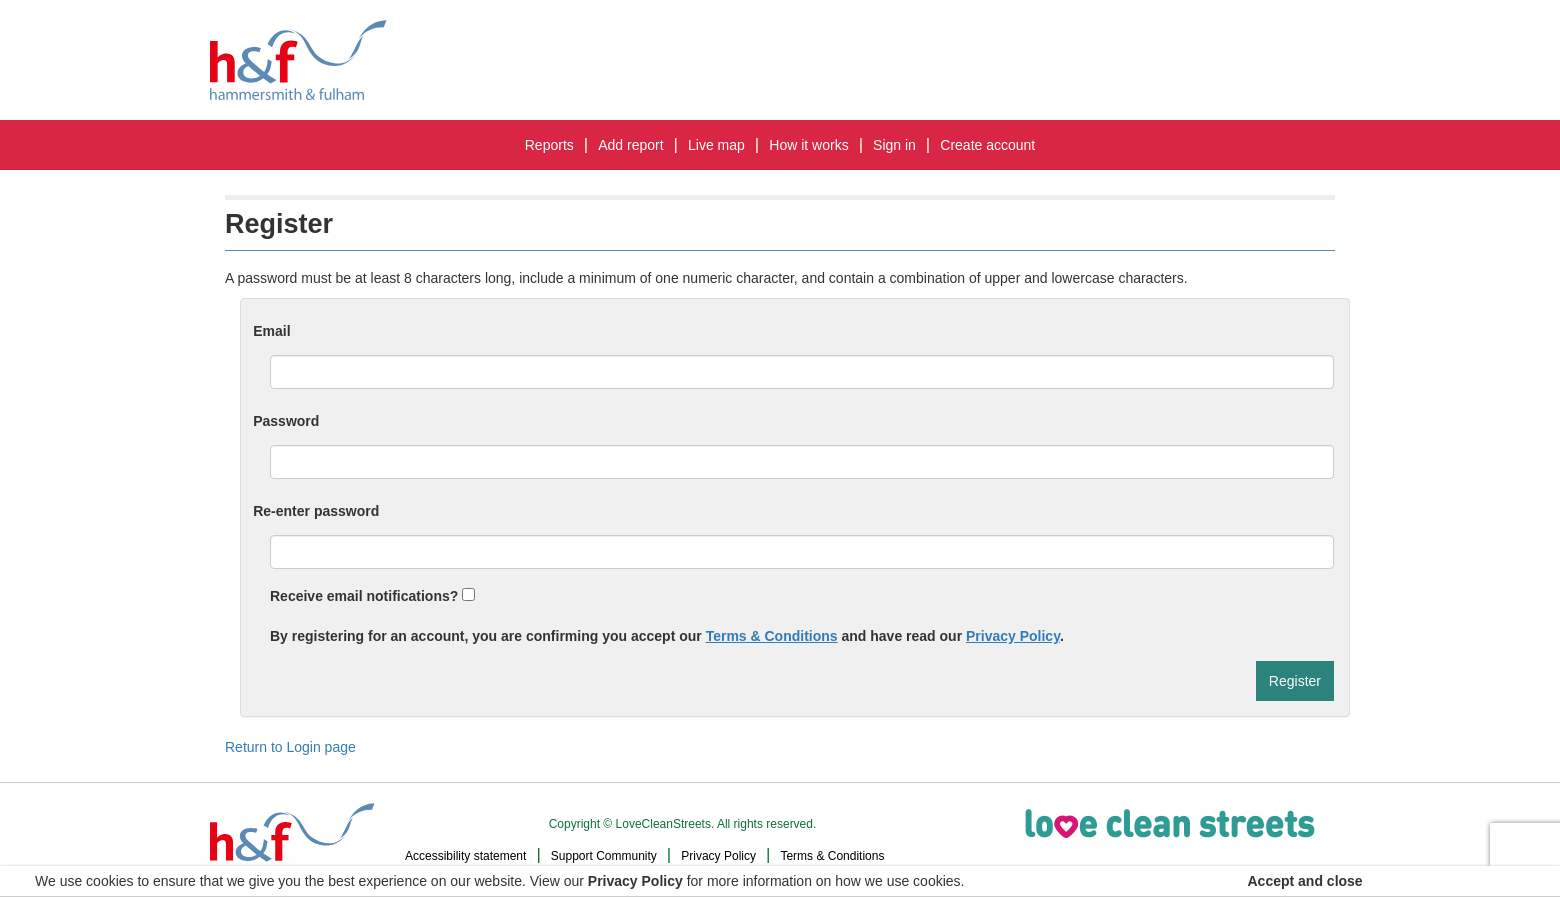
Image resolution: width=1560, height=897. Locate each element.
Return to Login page (290, 747)
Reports (549, 145)
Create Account (987, 145)
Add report (630, 145)
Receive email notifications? (372, 596)
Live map (716, 145)
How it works (808, 145)
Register (1295, 681)
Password (286, 421)
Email (271, 331)
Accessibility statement (465, 856)
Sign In (894, 145)
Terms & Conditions (772, 636)
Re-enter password (316, 511)
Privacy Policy (1013, 636)
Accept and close (1305, 881)
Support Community (604, 856)
